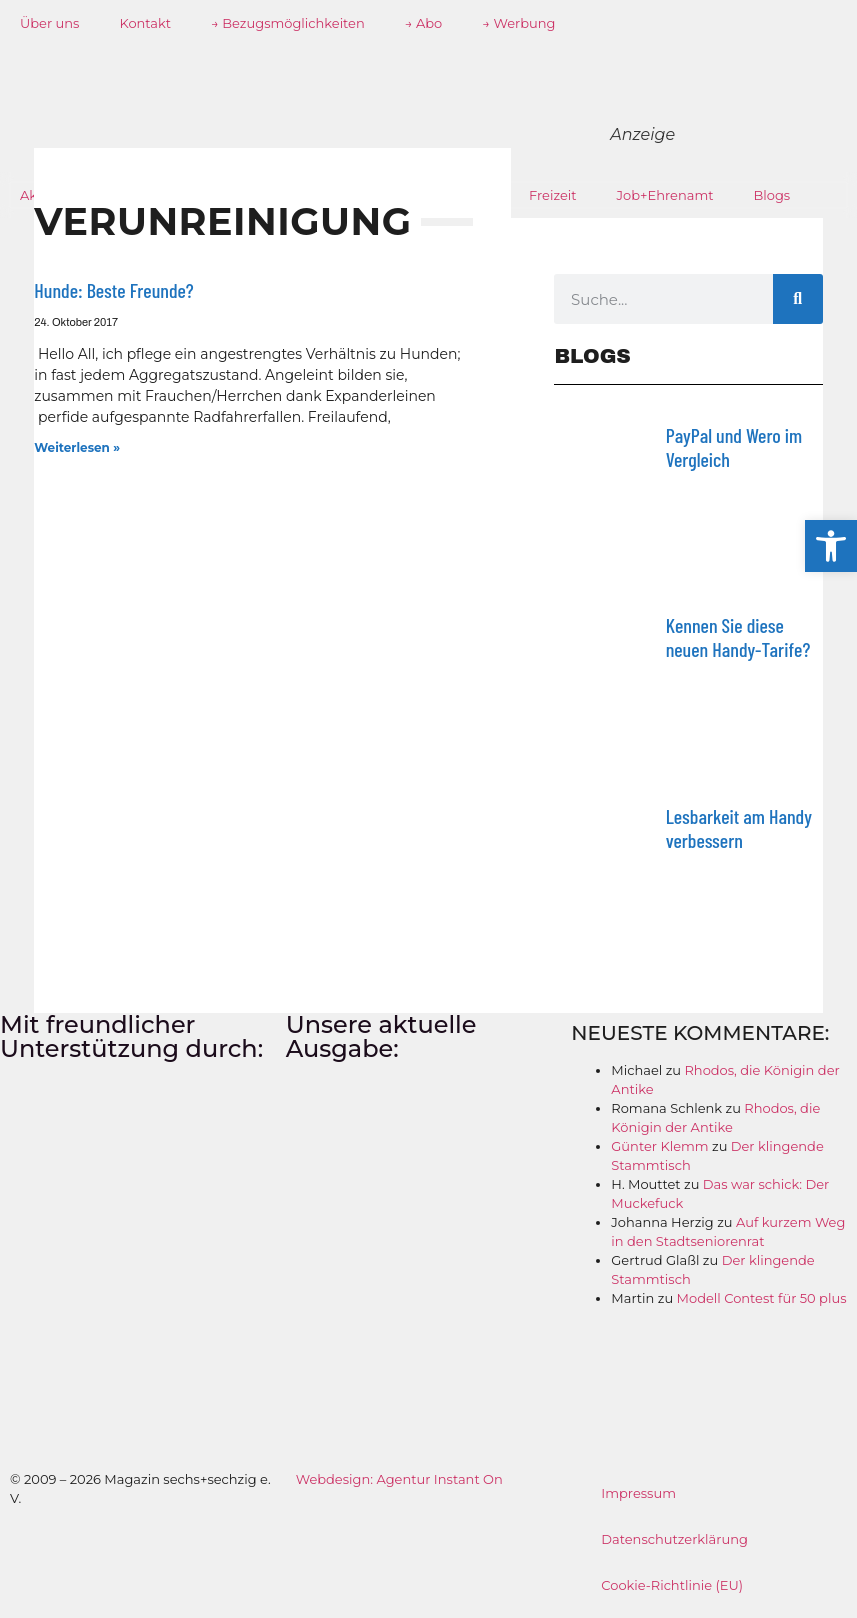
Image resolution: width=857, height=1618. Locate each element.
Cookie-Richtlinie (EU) (672, 1585)
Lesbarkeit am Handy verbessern (739, 828)
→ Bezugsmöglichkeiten (288, 23)
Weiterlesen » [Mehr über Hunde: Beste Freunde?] (77, 447)
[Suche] (798, 299)
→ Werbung (518, 23)
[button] (831, 546)
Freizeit (553, 195)
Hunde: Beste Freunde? (113, 290)
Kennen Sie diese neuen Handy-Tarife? (738, 637)
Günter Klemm (659, 1146)
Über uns (49, 23)
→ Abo (424, 23)
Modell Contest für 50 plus (762, 1298)
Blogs (772, 195)
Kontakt (145, 23)
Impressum (638, 1493)
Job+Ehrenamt (665, 195)
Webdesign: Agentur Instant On (399, 1479)
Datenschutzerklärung (674, 1539)
